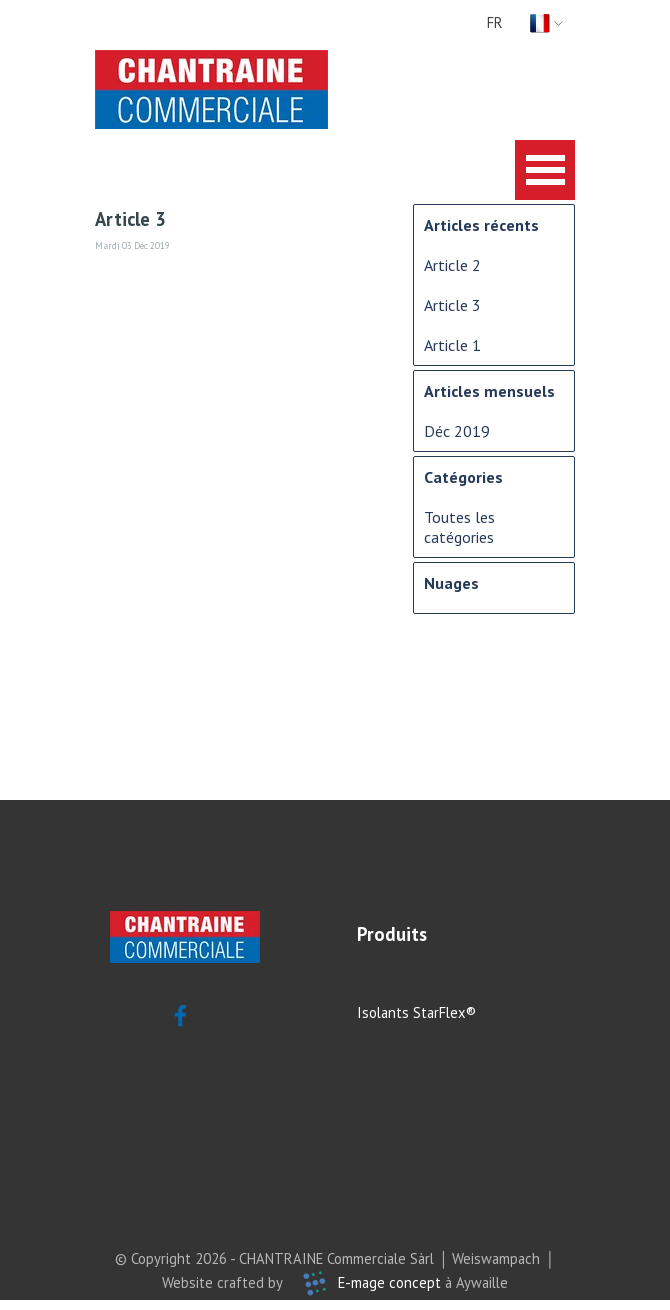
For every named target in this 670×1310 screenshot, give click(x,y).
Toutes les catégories (459, 527)
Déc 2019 (457, 431)
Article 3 (452, 305)
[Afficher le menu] (545, 170)
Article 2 (452, 265)
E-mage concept (389, 1282)
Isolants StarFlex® (416, 1012)
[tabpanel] (432, 934)
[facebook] (180, 1015)
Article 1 (452, 345)
